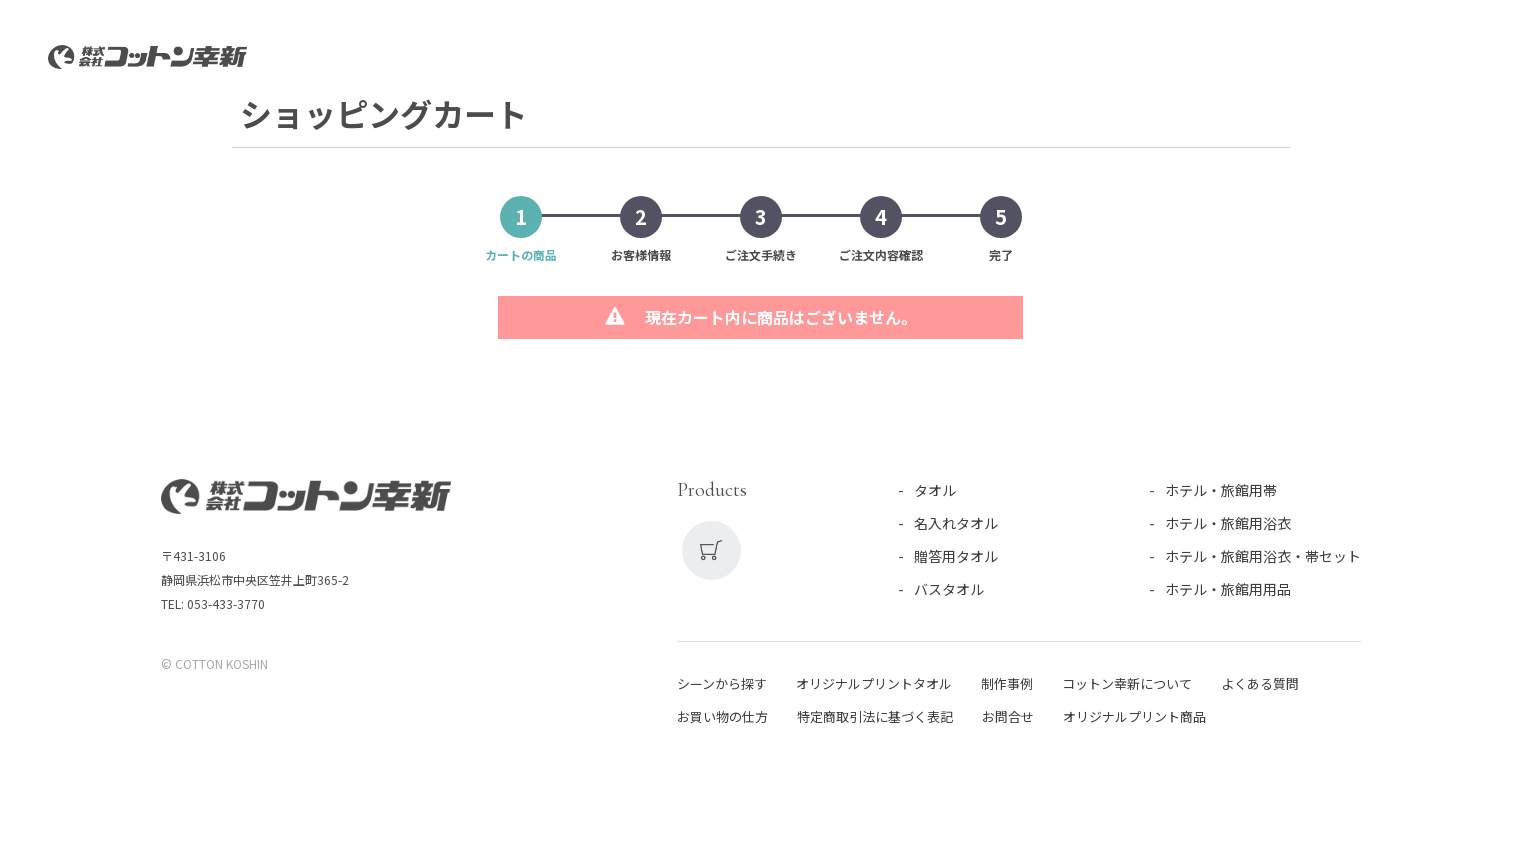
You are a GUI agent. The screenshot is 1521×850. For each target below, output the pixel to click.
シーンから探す (722, 686)
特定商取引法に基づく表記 (875, 719)
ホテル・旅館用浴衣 (1228, 526)
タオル (935, 493)
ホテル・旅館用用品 (1228, 592)
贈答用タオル (956, 559)
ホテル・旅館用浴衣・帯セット (1263, 559)
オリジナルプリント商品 (1134, 719)
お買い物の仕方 (722, 719)
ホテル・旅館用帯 (1221, 493)
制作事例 (1007, 686)
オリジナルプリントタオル (874, 686)
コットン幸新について (1127, 686)
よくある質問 (1260, 686)
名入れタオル (956, 526)
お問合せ (1008, 719)
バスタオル (949, 592)
